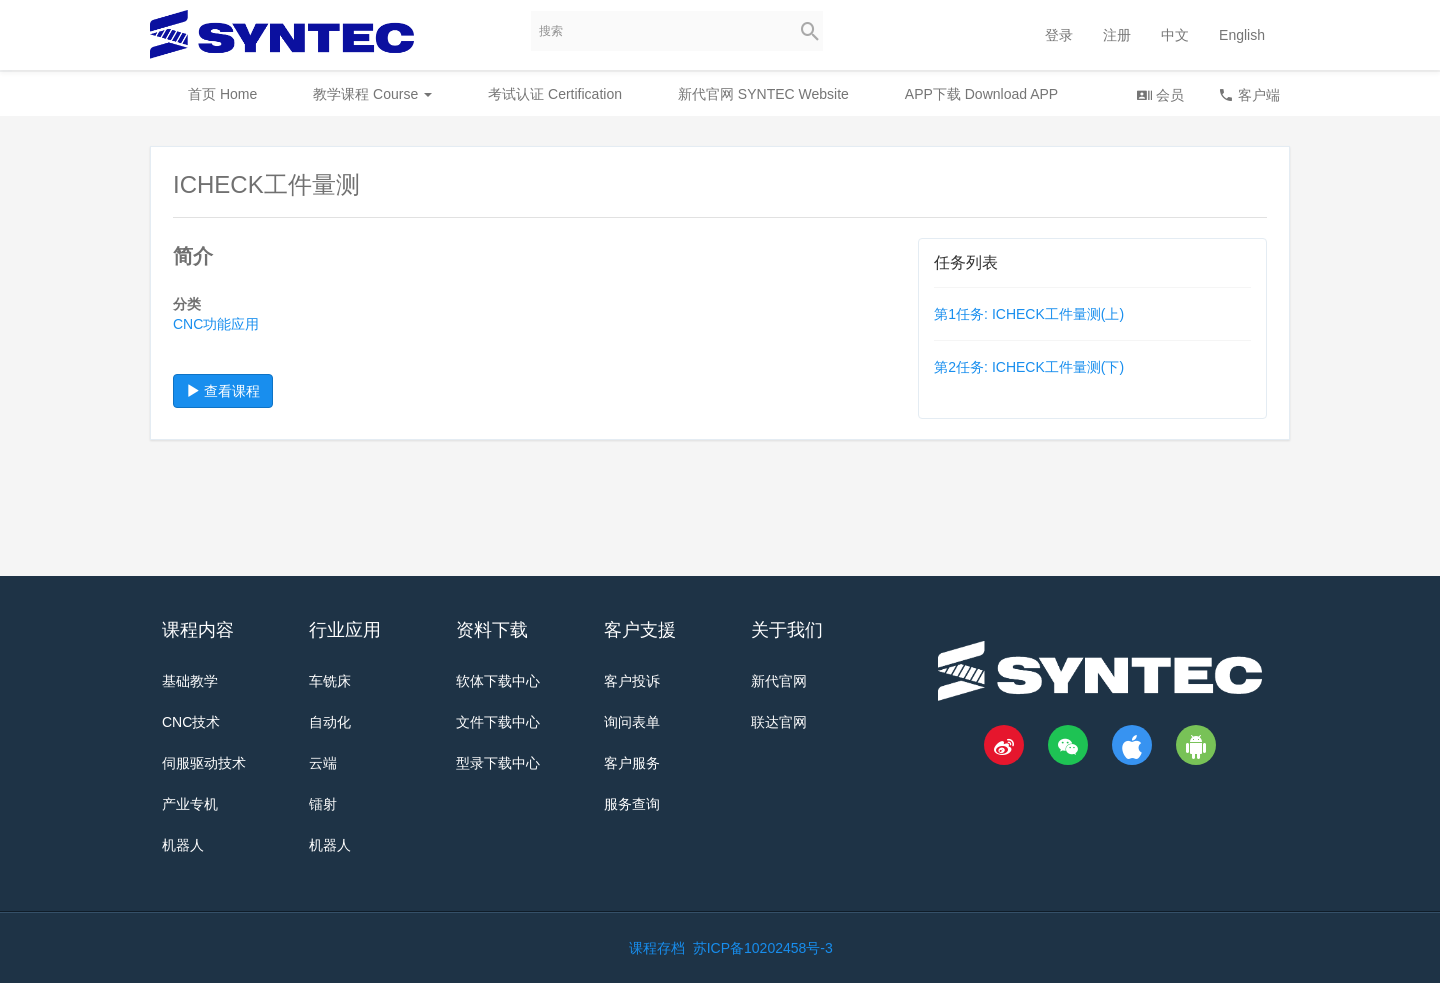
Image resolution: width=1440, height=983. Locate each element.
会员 (1160, 94)
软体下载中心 (498, 681)
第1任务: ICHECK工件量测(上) (1029, 314)
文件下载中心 (498, 722)
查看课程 (223, 391)
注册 (1117, 35)
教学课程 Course (372, 94)
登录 (1059, 35)
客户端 (1249, 94)
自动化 (330, 722)
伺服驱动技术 (204, 763)
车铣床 (330, 681)
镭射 (323, 804)
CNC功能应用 (216, 324)
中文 (1175, 35)
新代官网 (779, 681)
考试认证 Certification (555, 94)
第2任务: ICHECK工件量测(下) (1029, 367)
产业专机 (190, 804)
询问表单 (632, 722)
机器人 (183, 845)
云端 (323, 763)
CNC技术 (191, 722)
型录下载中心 (498, 763)
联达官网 (779, 722)
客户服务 (632, 763)
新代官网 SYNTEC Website (763, 94)
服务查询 (632, 804)
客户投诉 (632, 681)
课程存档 (657, 948)
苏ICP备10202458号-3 (763, 948)
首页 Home (222, 94)
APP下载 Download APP (981, 94)
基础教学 (190, 681)
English (1242, 35)
